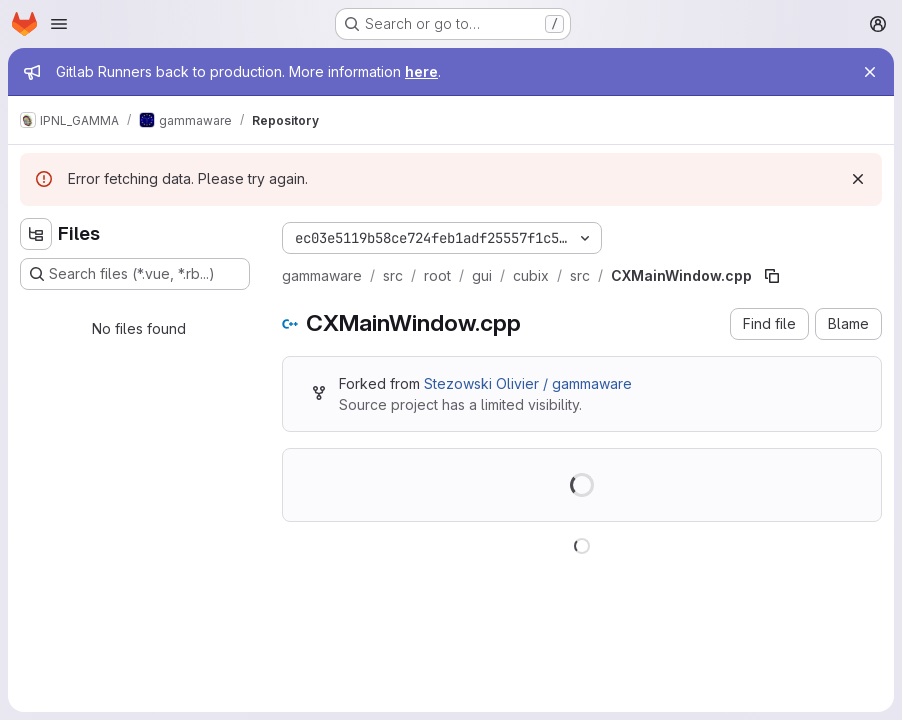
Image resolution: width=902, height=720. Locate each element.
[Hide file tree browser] (36, 234)
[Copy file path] (772, 276)
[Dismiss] (858, 179)
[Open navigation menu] (59, 24)
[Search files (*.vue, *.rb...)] (135, 274)
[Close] (870, 72)
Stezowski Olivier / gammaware (528, 383)
